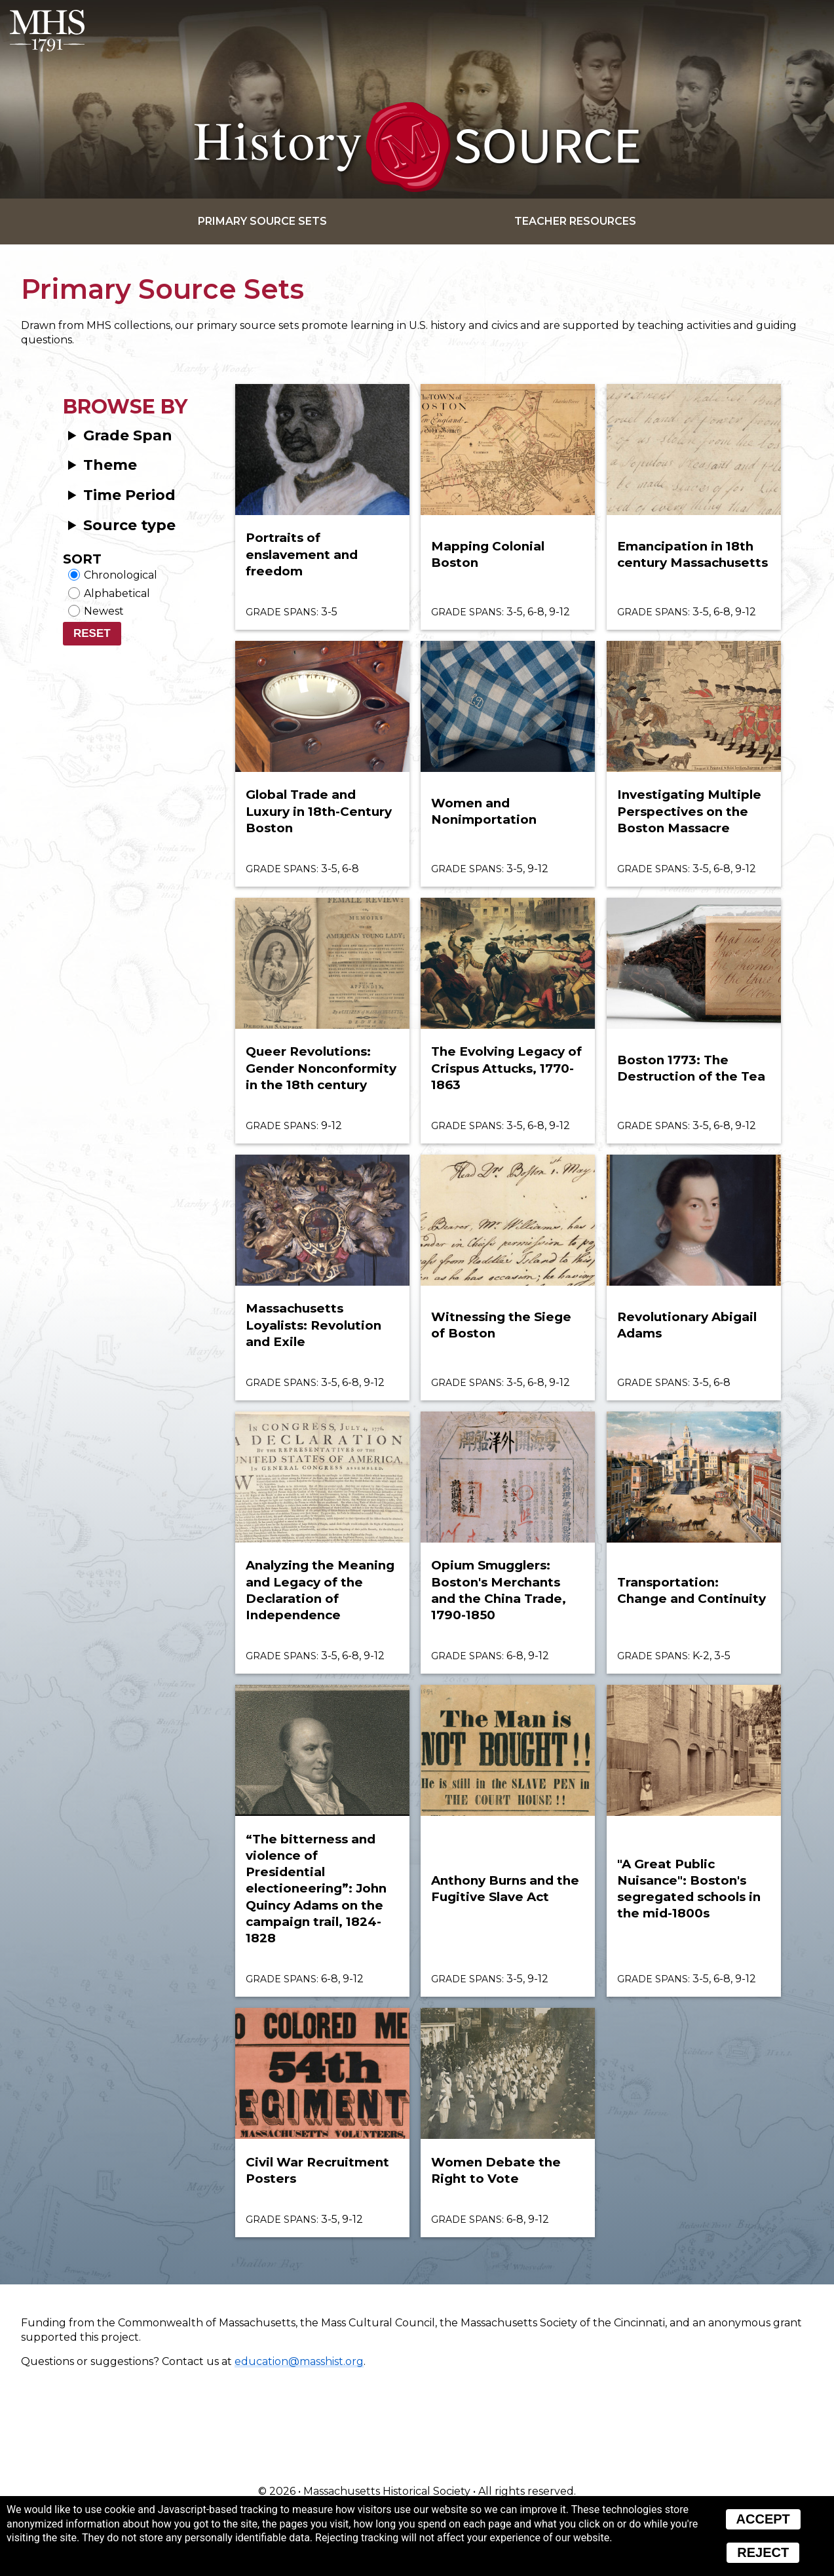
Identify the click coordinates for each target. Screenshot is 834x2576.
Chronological (120, 575)
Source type (129, 525)
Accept (763, 2519)
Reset (92, 633)
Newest (104, 611)
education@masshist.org (299, 2361)
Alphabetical (117, 593)
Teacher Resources (575, 221)
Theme (110, 465)
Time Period (129, 495)
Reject (763, 2552)
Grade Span (127, 435)
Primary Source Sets (262, 221)
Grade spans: (282, 612)
